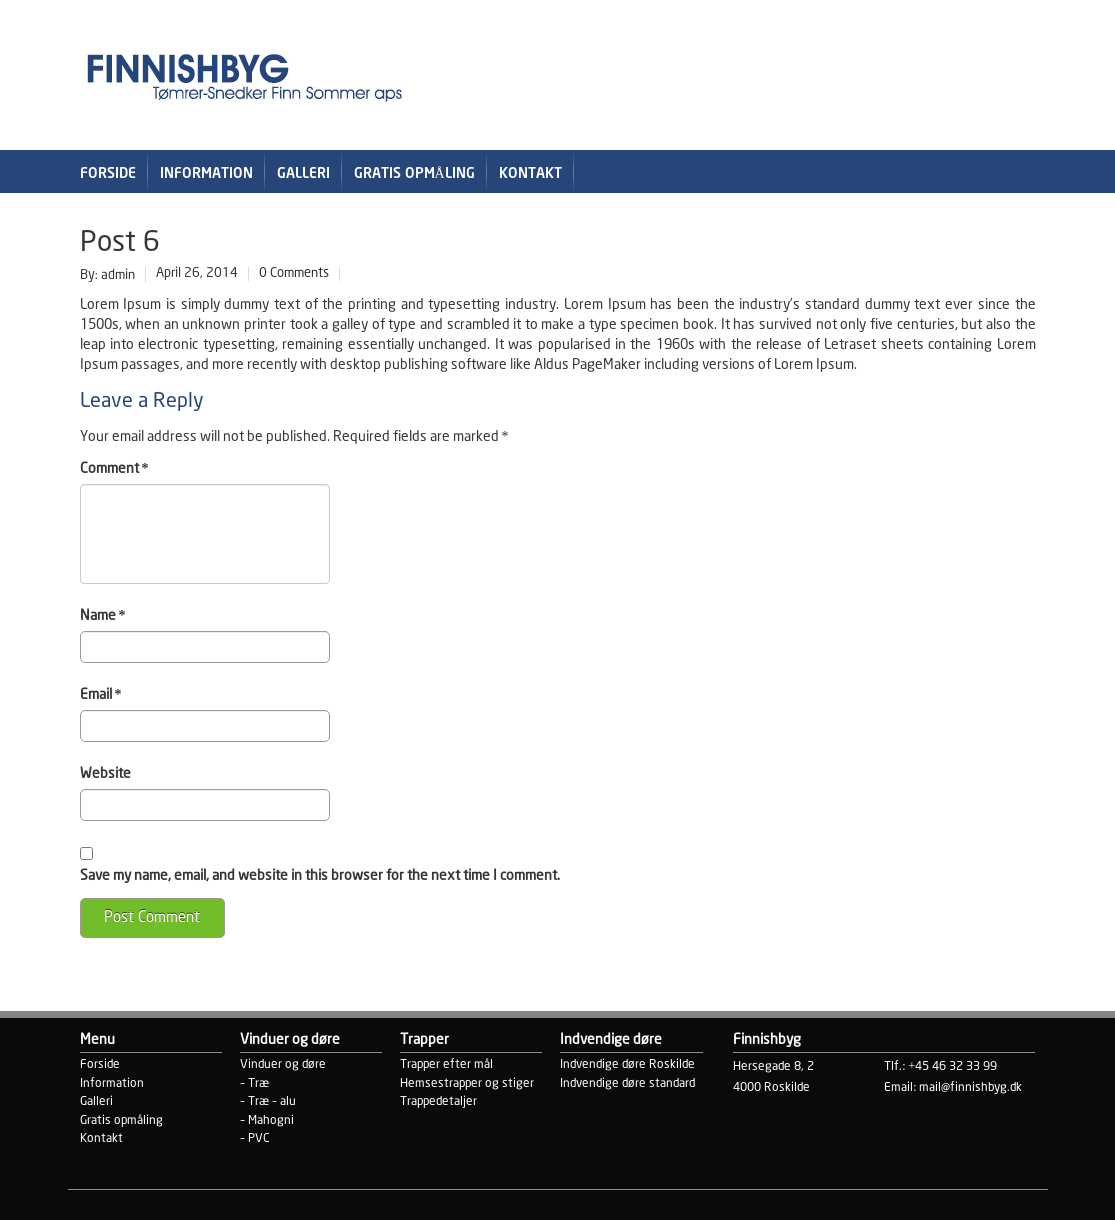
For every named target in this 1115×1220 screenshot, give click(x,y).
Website (105, 774)
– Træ (254, 1083)
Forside (108, 174)
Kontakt (530, 174)
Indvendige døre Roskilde (627, 1064)
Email (101, 695)
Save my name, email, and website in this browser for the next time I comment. (320, 876)
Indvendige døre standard (627, 1083)
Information (206, 174)
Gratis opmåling (414, 174)
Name (103, 616)
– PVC (255, 1138)
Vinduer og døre (283, 1064)
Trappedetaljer (438, 1101)
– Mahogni (267, 1120)
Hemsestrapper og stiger (467, 1083)
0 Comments (294, 273)
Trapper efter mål (446, 1064)
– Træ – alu (268, 1101)
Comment (114, 469)
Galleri (303, 174)
